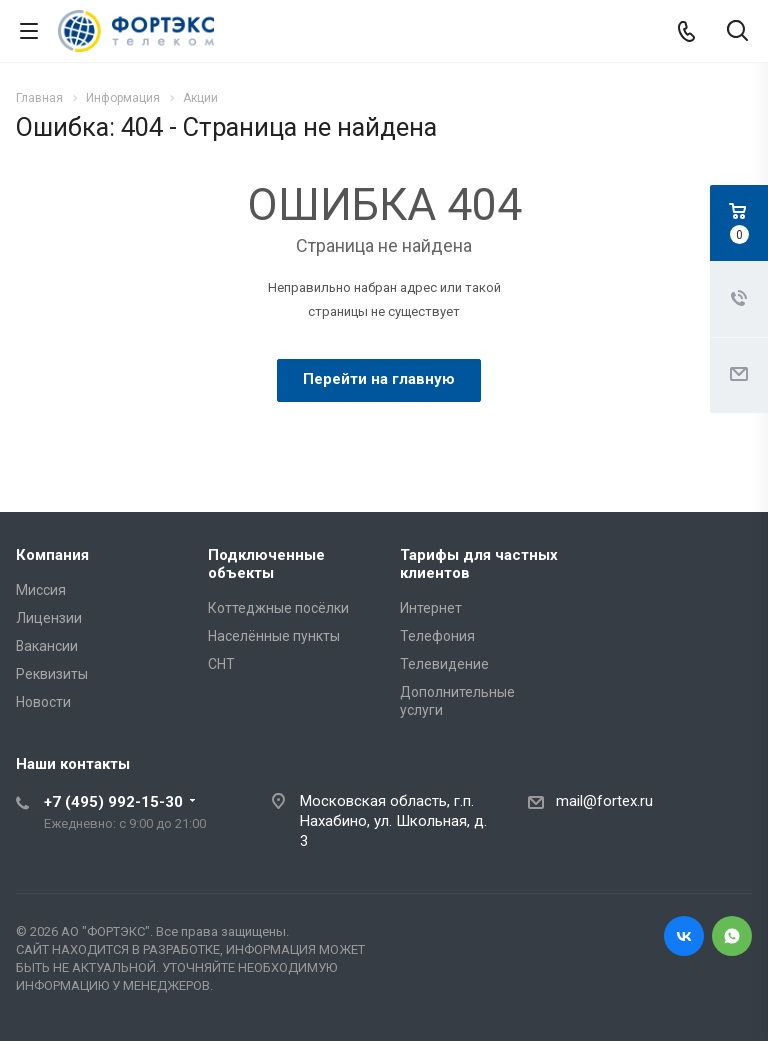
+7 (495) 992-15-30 (113, 802)
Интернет (431, 608)
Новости (43, 702)
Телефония (437, 636)
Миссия (41, 590)
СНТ (221, 664)
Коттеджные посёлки (278, 608)
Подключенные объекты (266, 564)
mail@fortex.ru (604, 801)
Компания (52, 555)
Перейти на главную (379, 379)
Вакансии (47, 646)
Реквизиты (52, 674)
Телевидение (444, 664)
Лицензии (49, 618)
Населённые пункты (274, 636)
